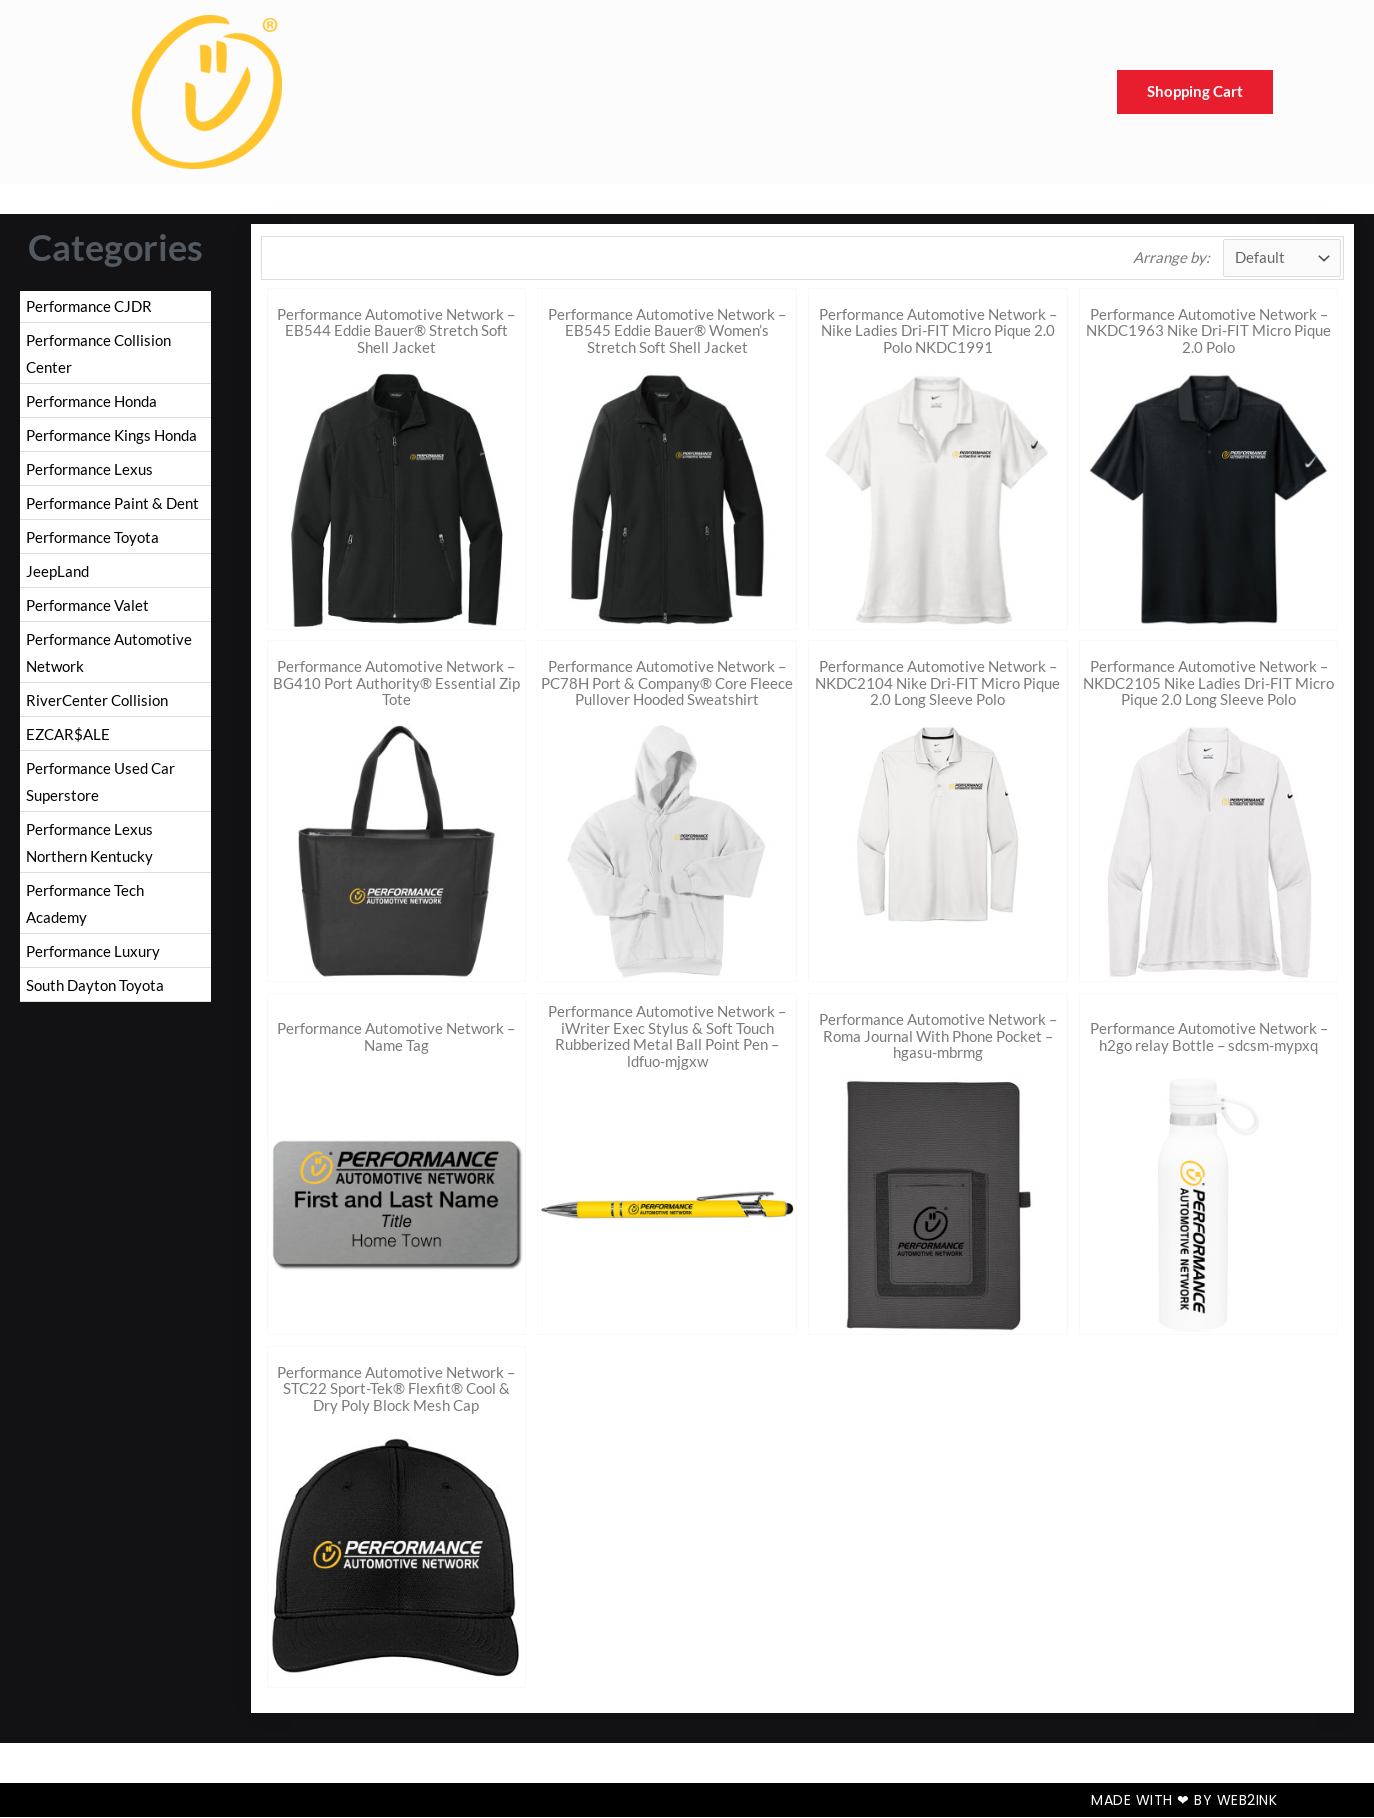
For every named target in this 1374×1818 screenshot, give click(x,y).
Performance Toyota (92, 543)
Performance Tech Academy (85, 919)
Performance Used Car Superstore (100, 794)
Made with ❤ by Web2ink (1184, 1801)
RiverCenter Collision (97, 710)
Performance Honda (91, 403)
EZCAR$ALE (68, 745)
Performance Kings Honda (111, 438)
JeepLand (57, 578)
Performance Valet (87, 612)
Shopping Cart (1195, 92)
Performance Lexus (89, 473)
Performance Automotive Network (109, 661)
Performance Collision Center (98, 355)
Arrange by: (1170, 258)
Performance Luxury (93, 968)
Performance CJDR (89, 306)
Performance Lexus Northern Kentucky (89, 856)
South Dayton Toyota (95, 1003)
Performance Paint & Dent (112, 508)
